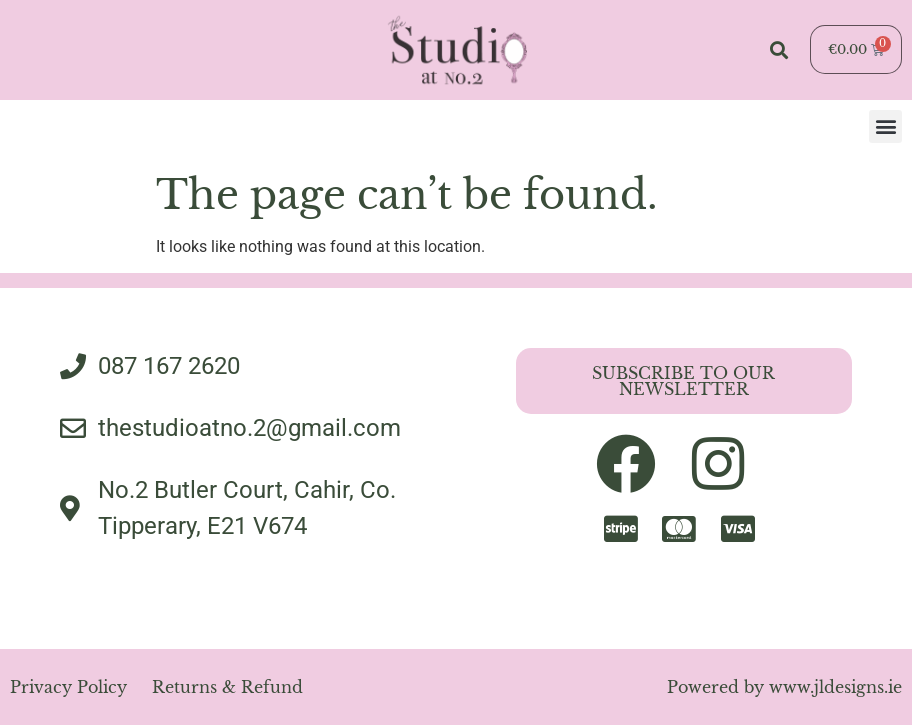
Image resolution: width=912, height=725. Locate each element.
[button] (778, 49)
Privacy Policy (68, 687)
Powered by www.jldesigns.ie (784, 687)
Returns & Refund (227, 687)
